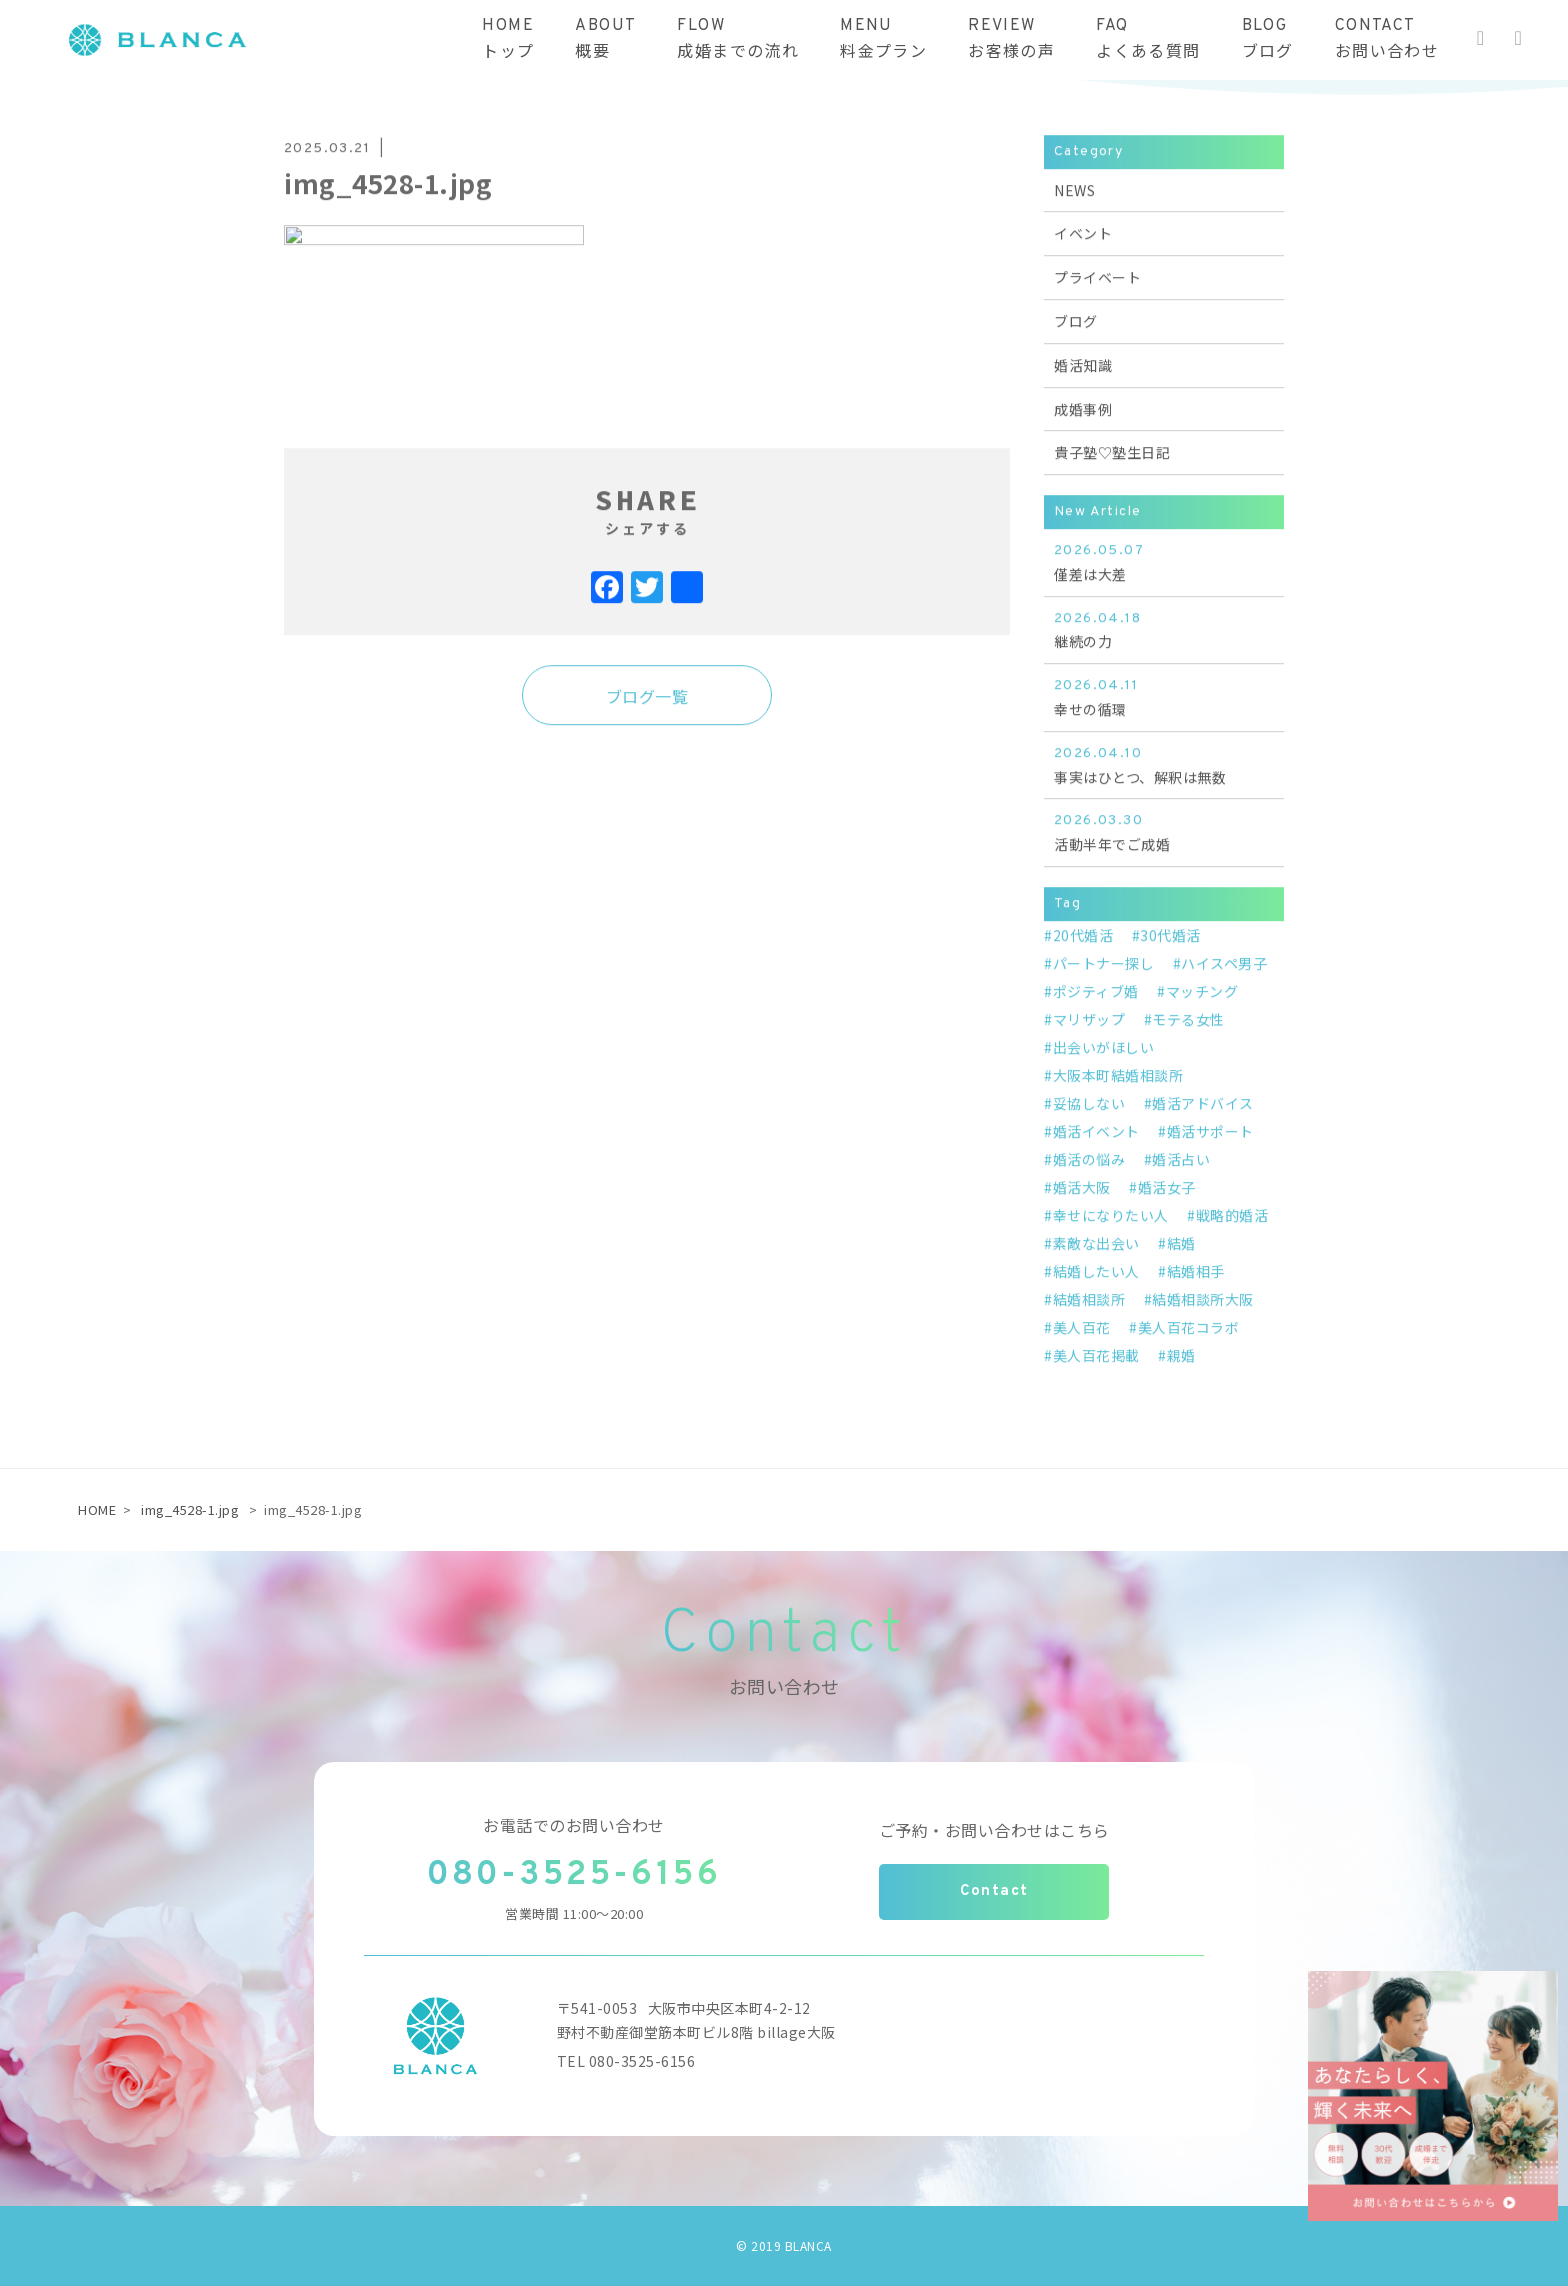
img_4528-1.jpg (190, 1509)
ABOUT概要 (605, 39)
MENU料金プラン (883, 39)
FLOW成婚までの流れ (738, 39)
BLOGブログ (1268, 39)
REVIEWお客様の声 (1011, 39)
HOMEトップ (508, 39)
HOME (97, 1509)
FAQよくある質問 (1148, 39)
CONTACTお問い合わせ (1387, 39)
